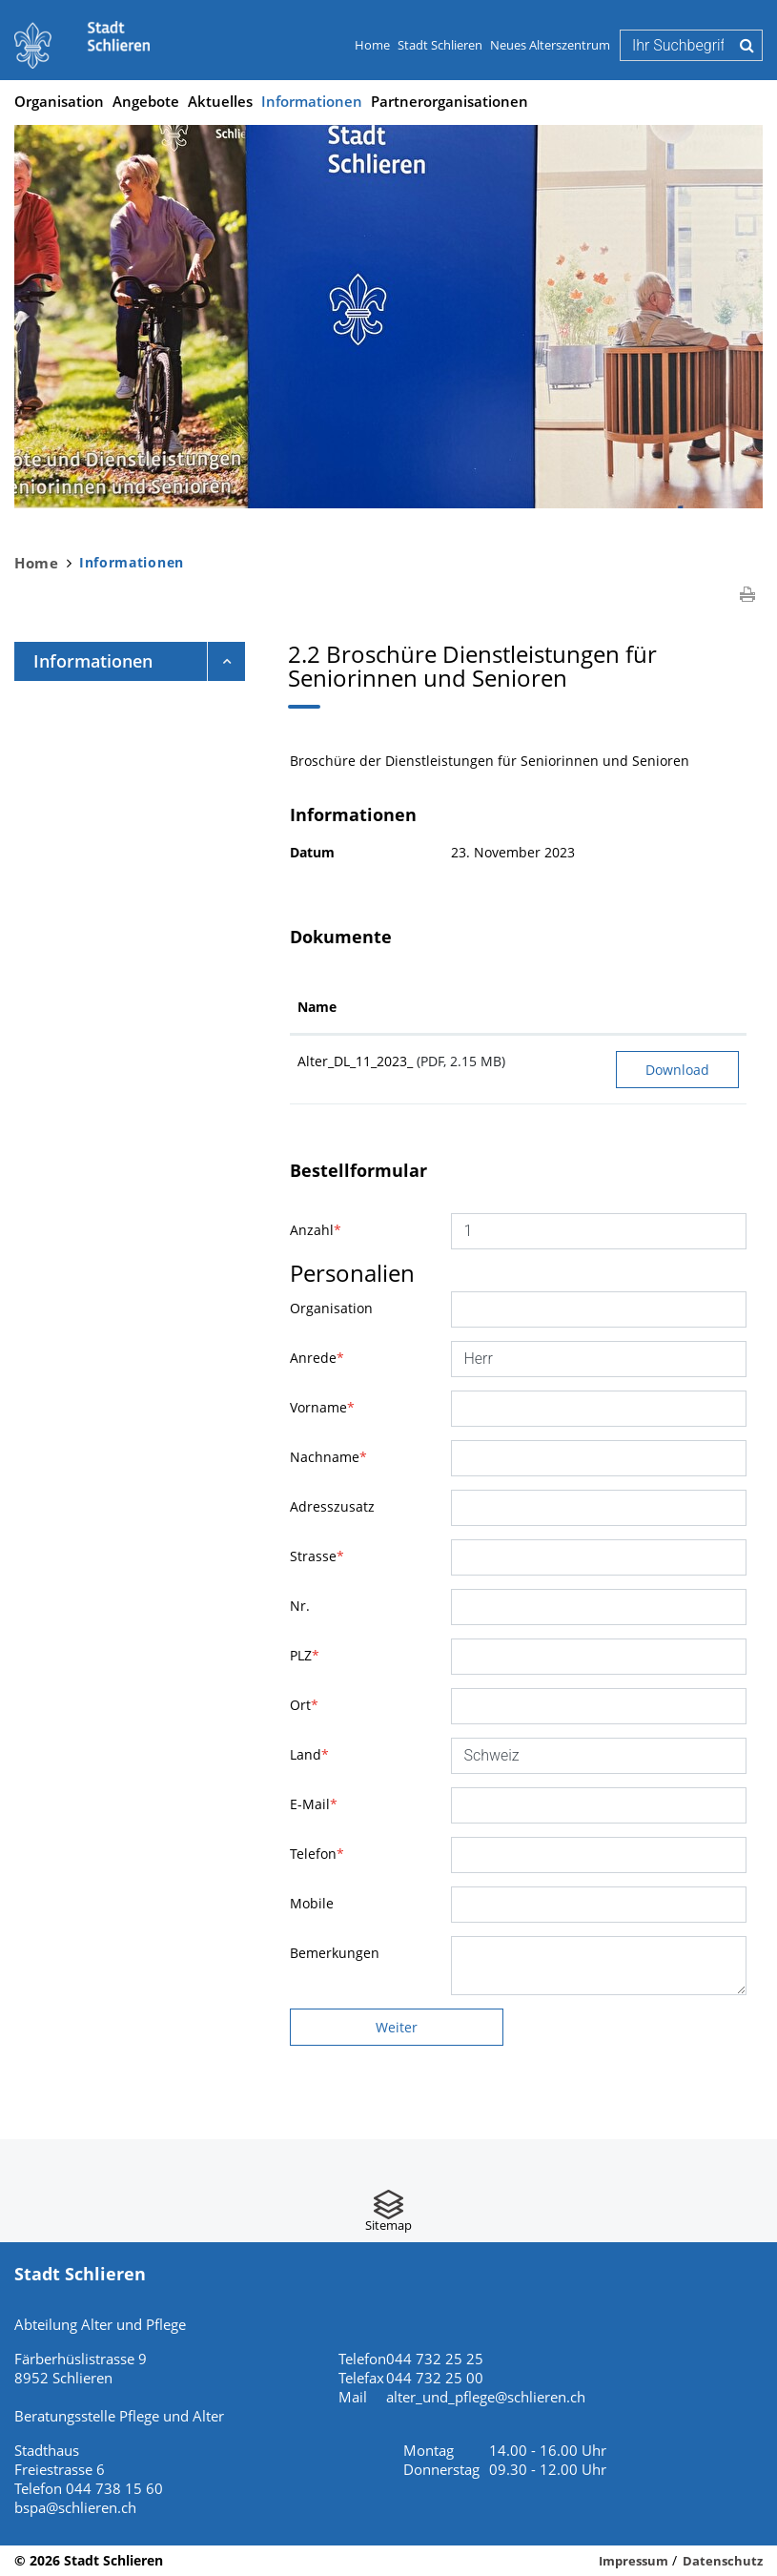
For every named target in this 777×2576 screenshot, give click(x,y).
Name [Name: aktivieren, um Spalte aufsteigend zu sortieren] (317, 1007)
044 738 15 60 (114, 2488)
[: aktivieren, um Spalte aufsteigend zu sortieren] (677, 1008)
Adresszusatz (332, 1506)
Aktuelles (220, 101)
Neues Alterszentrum (550, 44)
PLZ (304, 1655)
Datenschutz (723, 2560)
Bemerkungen (334, 1953)
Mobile (312, 1903)
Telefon (317, 1853)
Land (309, 1754)
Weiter (397, 2027)
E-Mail (313, 1804)
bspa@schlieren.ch (75, 2507)
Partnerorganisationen (449, 101)
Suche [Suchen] (747, 44)
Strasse (317, 1556)
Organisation (59, 101)
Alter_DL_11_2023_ (355, 1061)
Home (372, 44)
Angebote (145, 101)
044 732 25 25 (434, 2358)
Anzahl (315, 1230)
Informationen (311, 100)
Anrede (317, 1358)
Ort (304, 1705)
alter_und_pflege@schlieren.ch (485, 2396)
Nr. (300, 1606)
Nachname (328, 1457)
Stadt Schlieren (440, 44)
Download (677, 1070)
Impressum (633, 2560)
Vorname (322, 1407)
